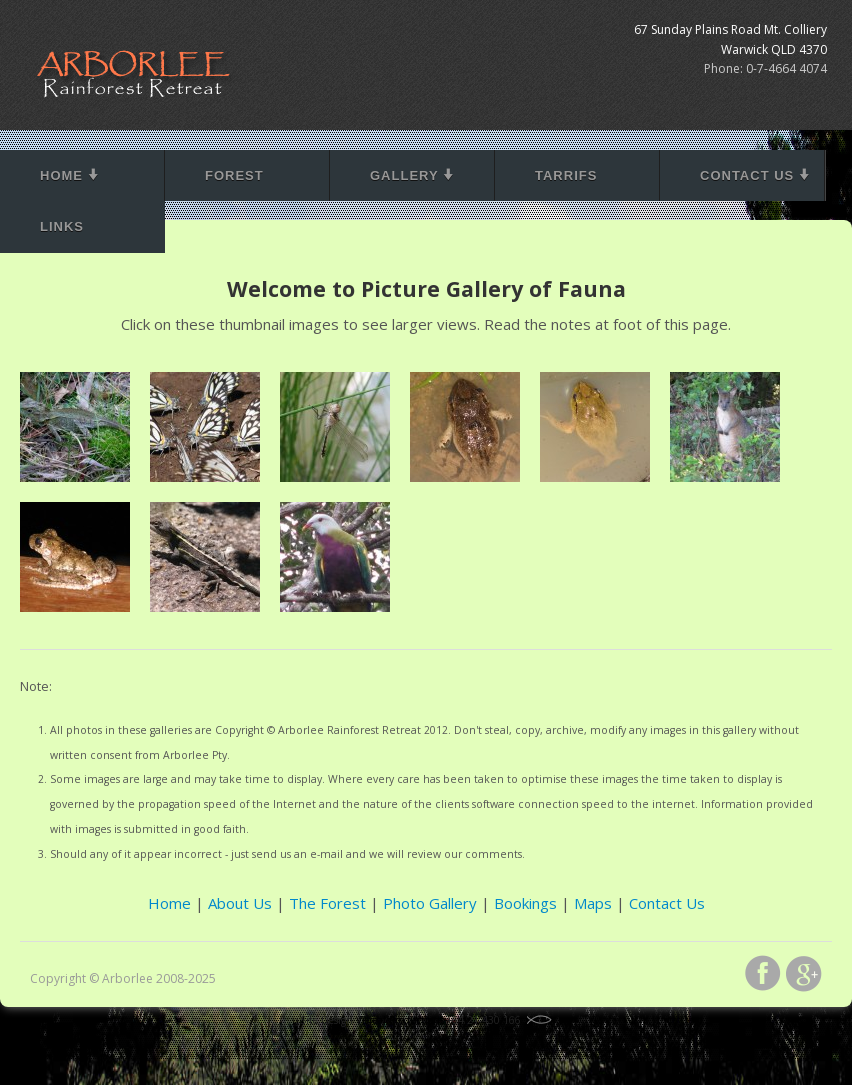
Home (70, 175)
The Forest (327, 903)
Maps (593, 903)
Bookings (525, 903)
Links (62, 226)
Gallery (412, 175)
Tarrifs (566, 175)
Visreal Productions (400, 1020)
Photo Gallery (430, 903)
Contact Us (755, 175)
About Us (240, 903)
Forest (234, 175)
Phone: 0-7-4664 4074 (765, 68)
